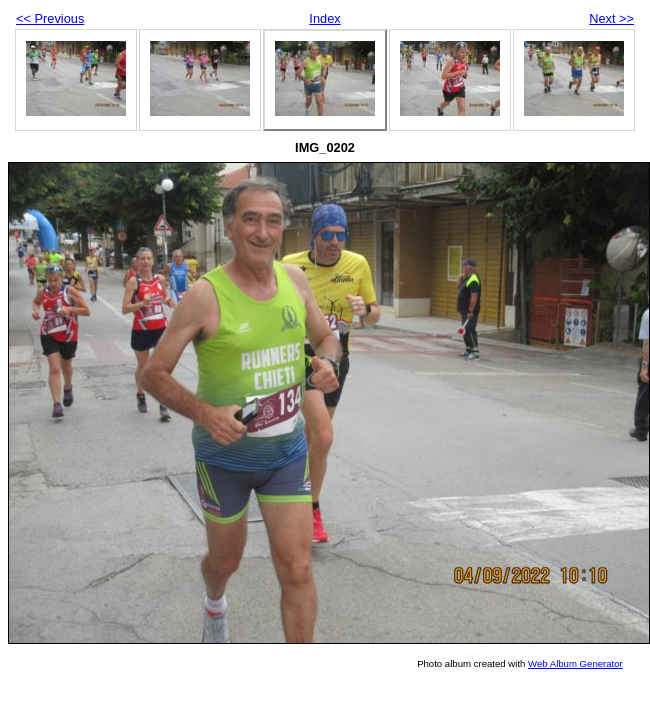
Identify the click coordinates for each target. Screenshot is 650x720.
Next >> (611, 18)
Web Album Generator (575, 663)
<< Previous (50, 18)
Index (324, 18)
